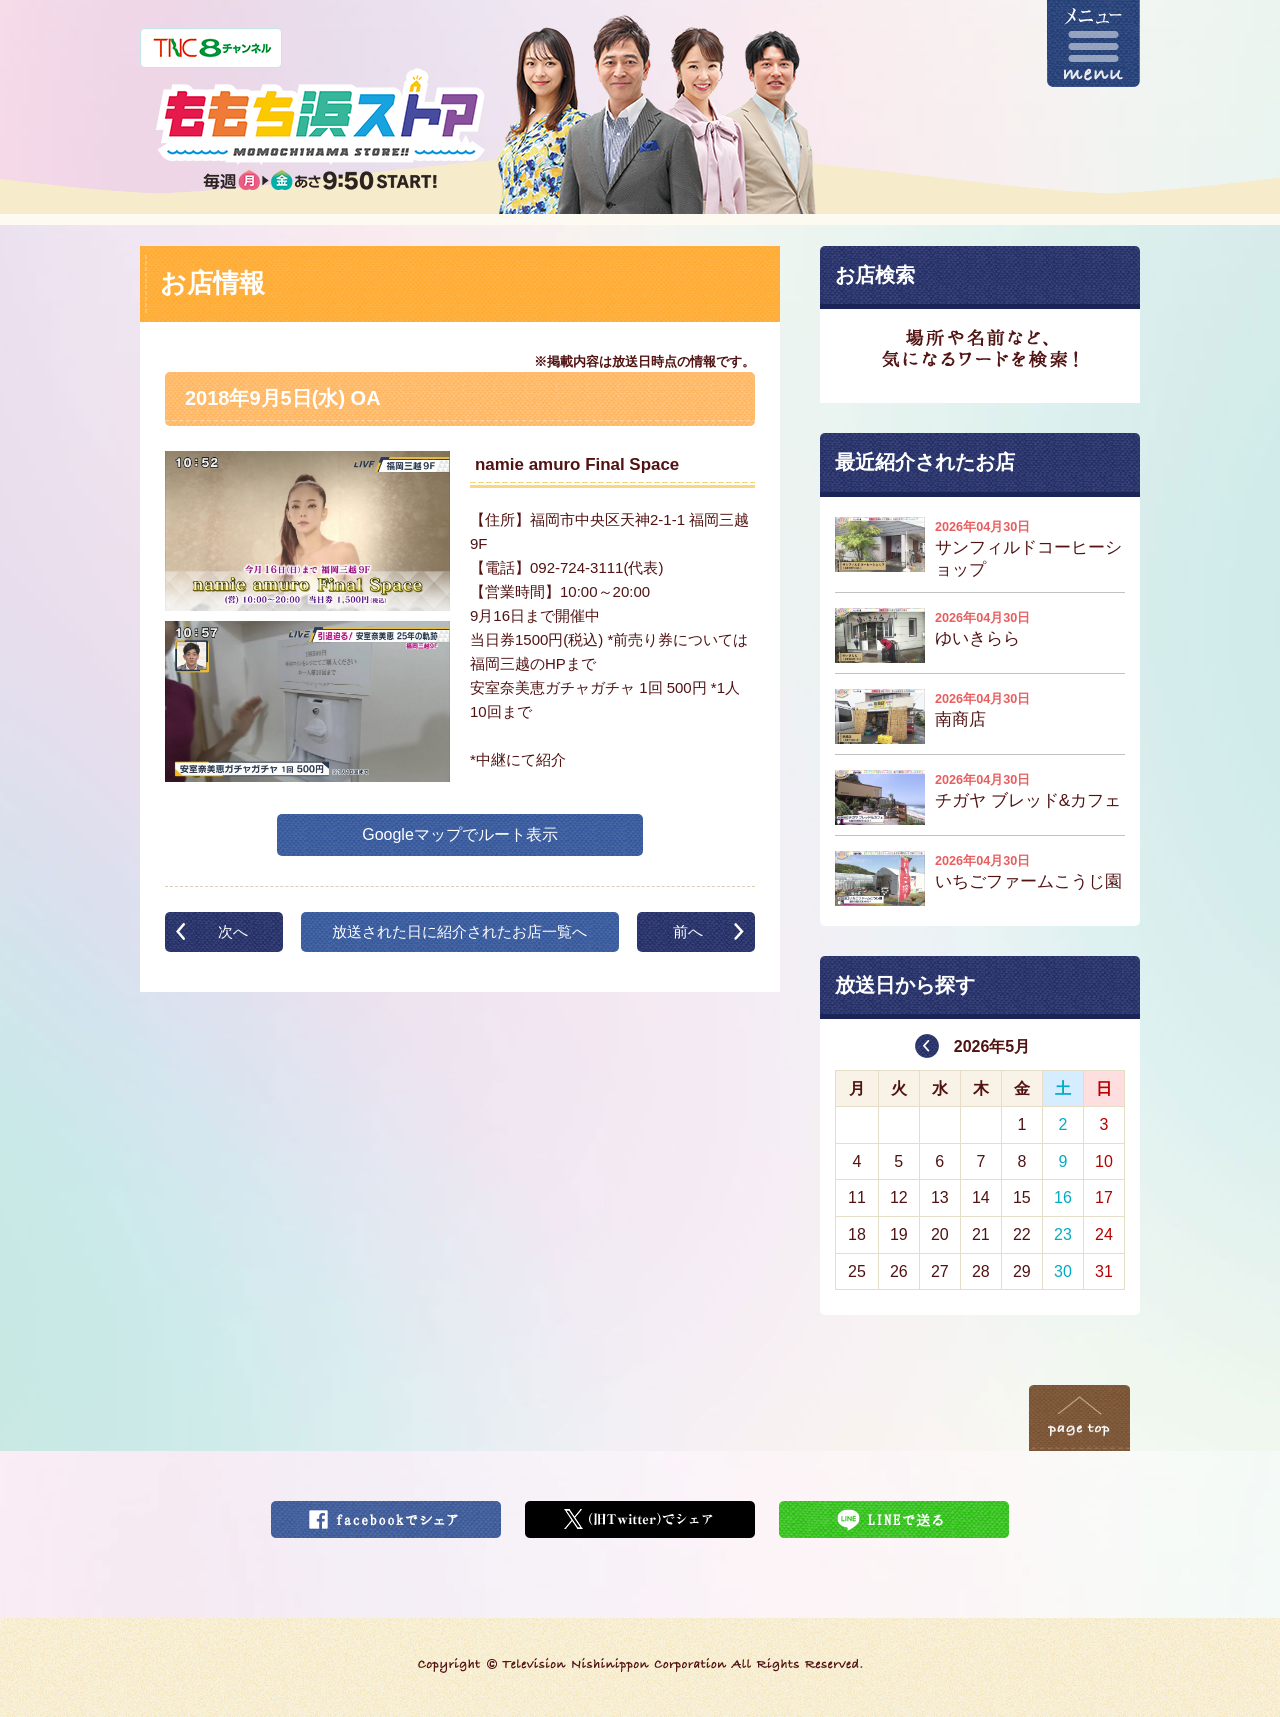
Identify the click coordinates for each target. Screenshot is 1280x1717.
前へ (688, 931)
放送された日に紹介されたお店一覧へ (459, 931)
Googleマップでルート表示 (460, 834)
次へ (233, 931)
